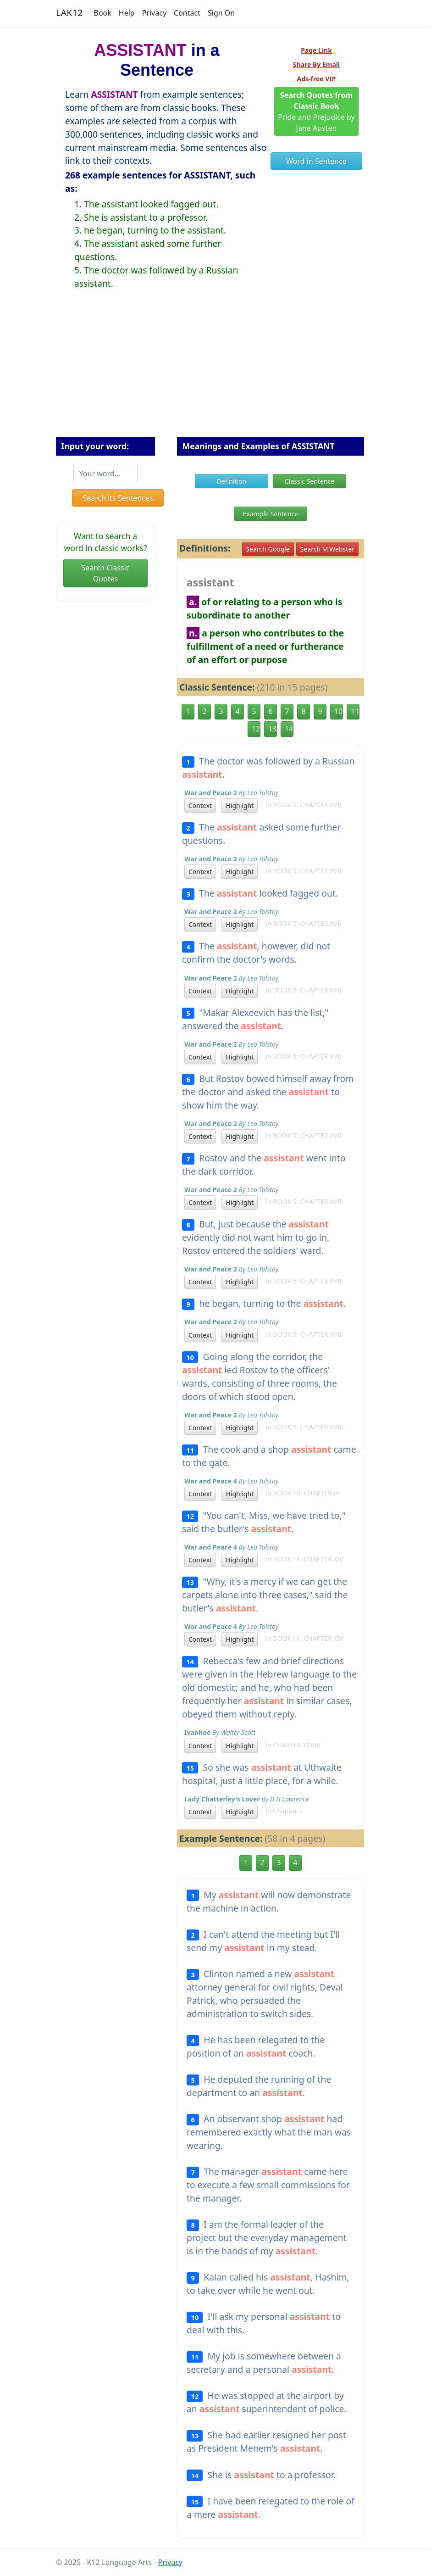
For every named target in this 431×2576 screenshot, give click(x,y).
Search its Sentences (118, 498)
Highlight (240, 805)
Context (200, 805)
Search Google (268, 549)
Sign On (221, 13)
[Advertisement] (215, 370)
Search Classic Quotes (105, 573)
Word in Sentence (316, 161)
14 (289, 729)
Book (102, 13)
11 (355, 711)
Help (127, 13)
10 (338, 711)
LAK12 (69, 12)
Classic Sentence (309, 481)
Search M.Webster (327, 549)
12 (256, 729)
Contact (187, 13)
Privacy (154, 13)
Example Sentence (270, 513)
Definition (232, 481)
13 (272, 729)
